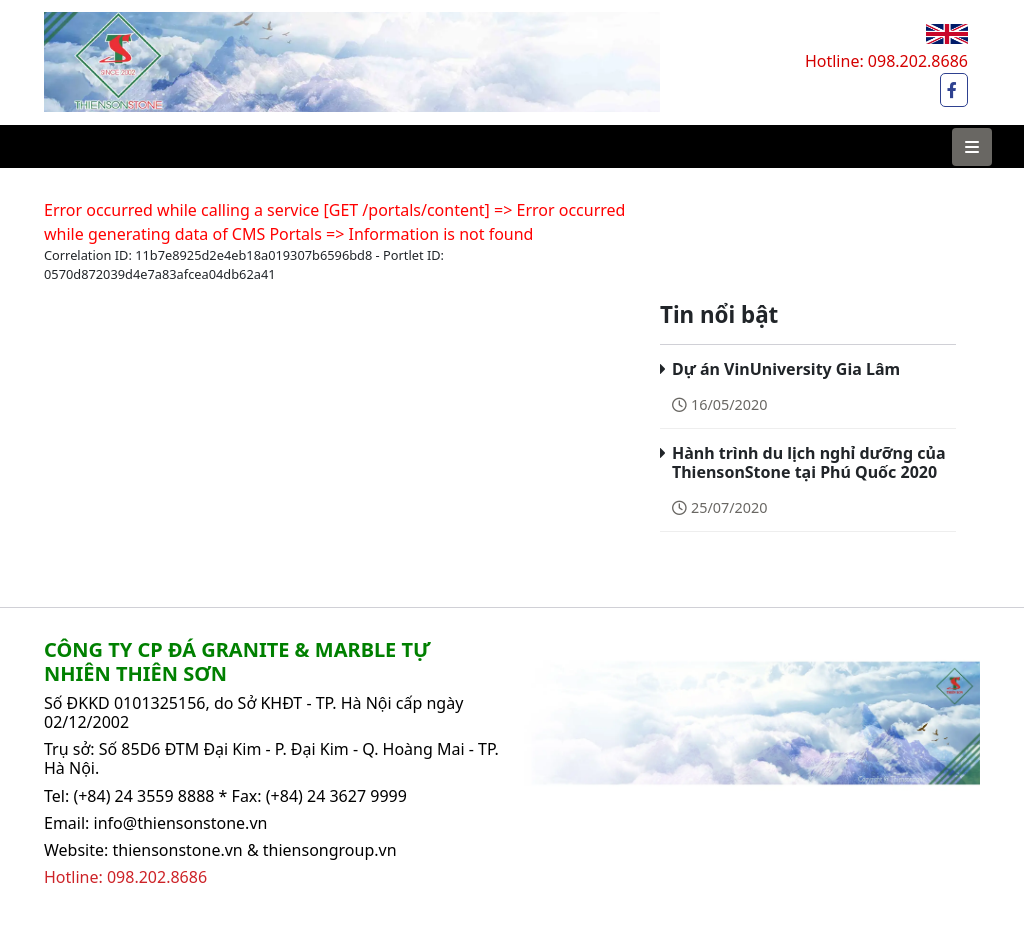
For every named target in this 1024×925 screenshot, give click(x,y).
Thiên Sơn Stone (106, 22)
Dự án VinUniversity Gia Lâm (786, 369)
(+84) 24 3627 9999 (336, 796)
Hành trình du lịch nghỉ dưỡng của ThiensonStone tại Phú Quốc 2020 (809, 462)
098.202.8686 (918, 61)
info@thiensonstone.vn (181, 823)
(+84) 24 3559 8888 (143, 796)
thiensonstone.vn (177, 850)
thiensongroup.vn (330, 850)
